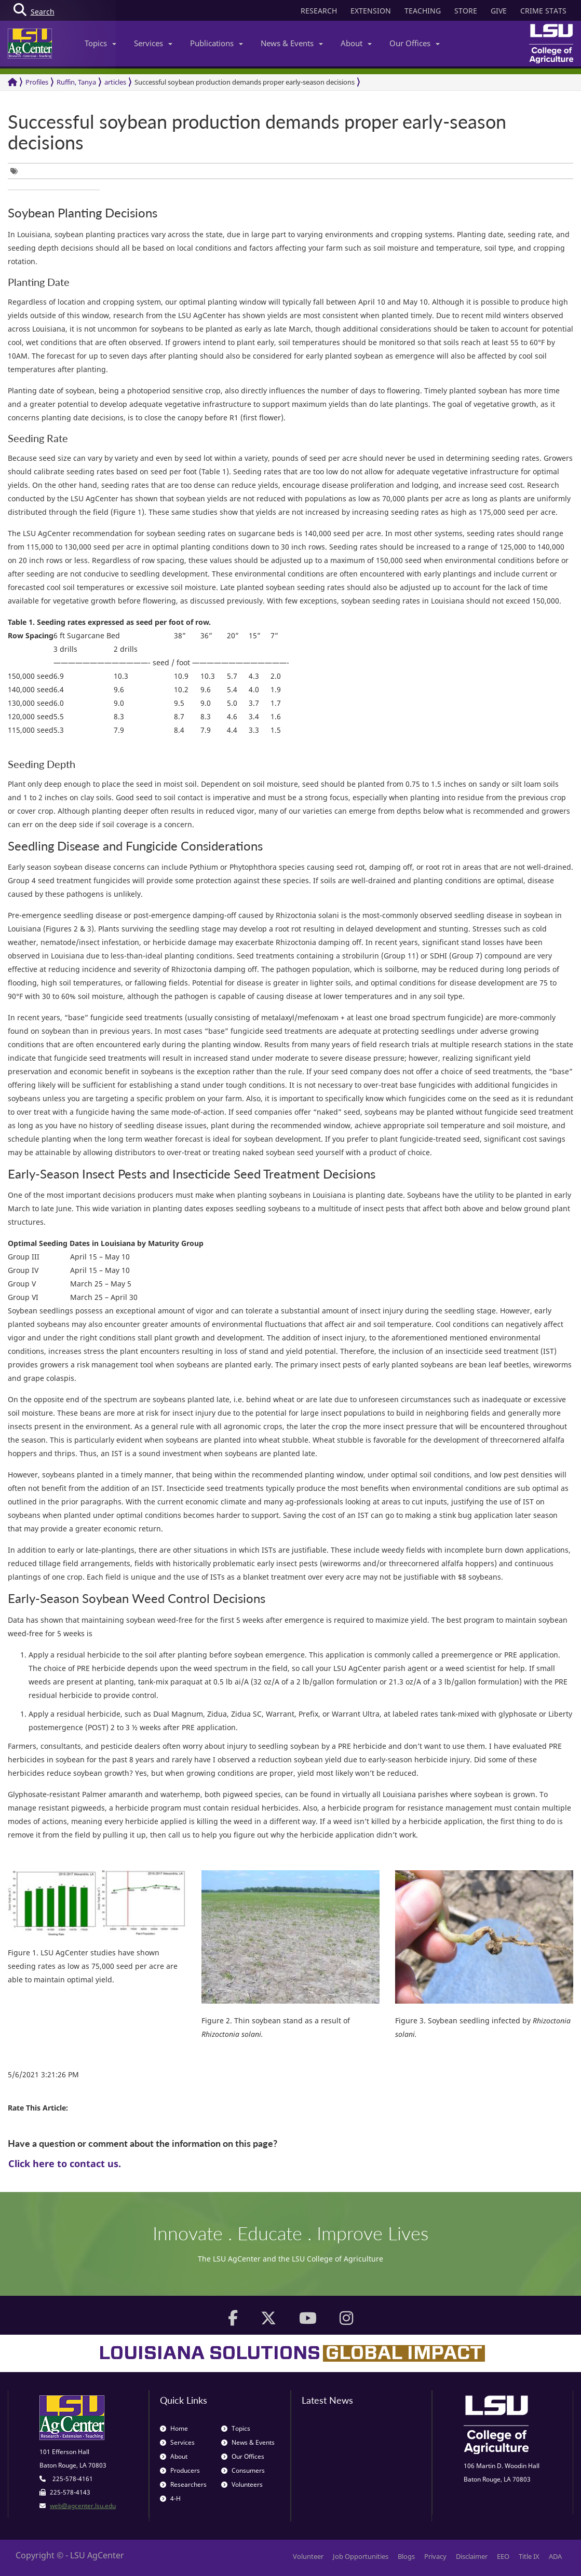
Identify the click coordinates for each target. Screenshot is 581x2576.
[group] (16, 171)
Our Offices (414, 43)
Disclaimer (472, 2556)
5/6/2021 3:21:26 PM (43, 2074)
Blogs (406, 2556)
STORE (465, 11)
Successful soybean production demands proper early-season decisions (244, 82)
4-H (170, 2498)
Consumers (243, 2470)
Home (174, 2428)
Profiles (36, 82)
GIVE (499, 11)
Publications (216, 43)
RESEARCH (319, 11)
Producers (180, 2470)
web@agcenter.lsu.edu (83, 2505)
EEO (503, 2556)
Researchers (183, 2484)
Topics (100, 43)
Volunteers (242, 2484)
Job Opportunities (360, 2556)
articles (115, 82)
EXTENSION (370, 11)
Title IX (529, 2556)
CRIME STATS (543, 11)
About (356, 43)
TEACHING (422, 11)
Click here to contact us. (64, 2163)
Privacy (435, 2556)
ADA (555, 2556)
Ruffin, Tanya (76, 82)
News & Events (292, 43)
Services (153, 43)
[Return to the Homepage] (12, 82)
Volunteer (308, 2556)
